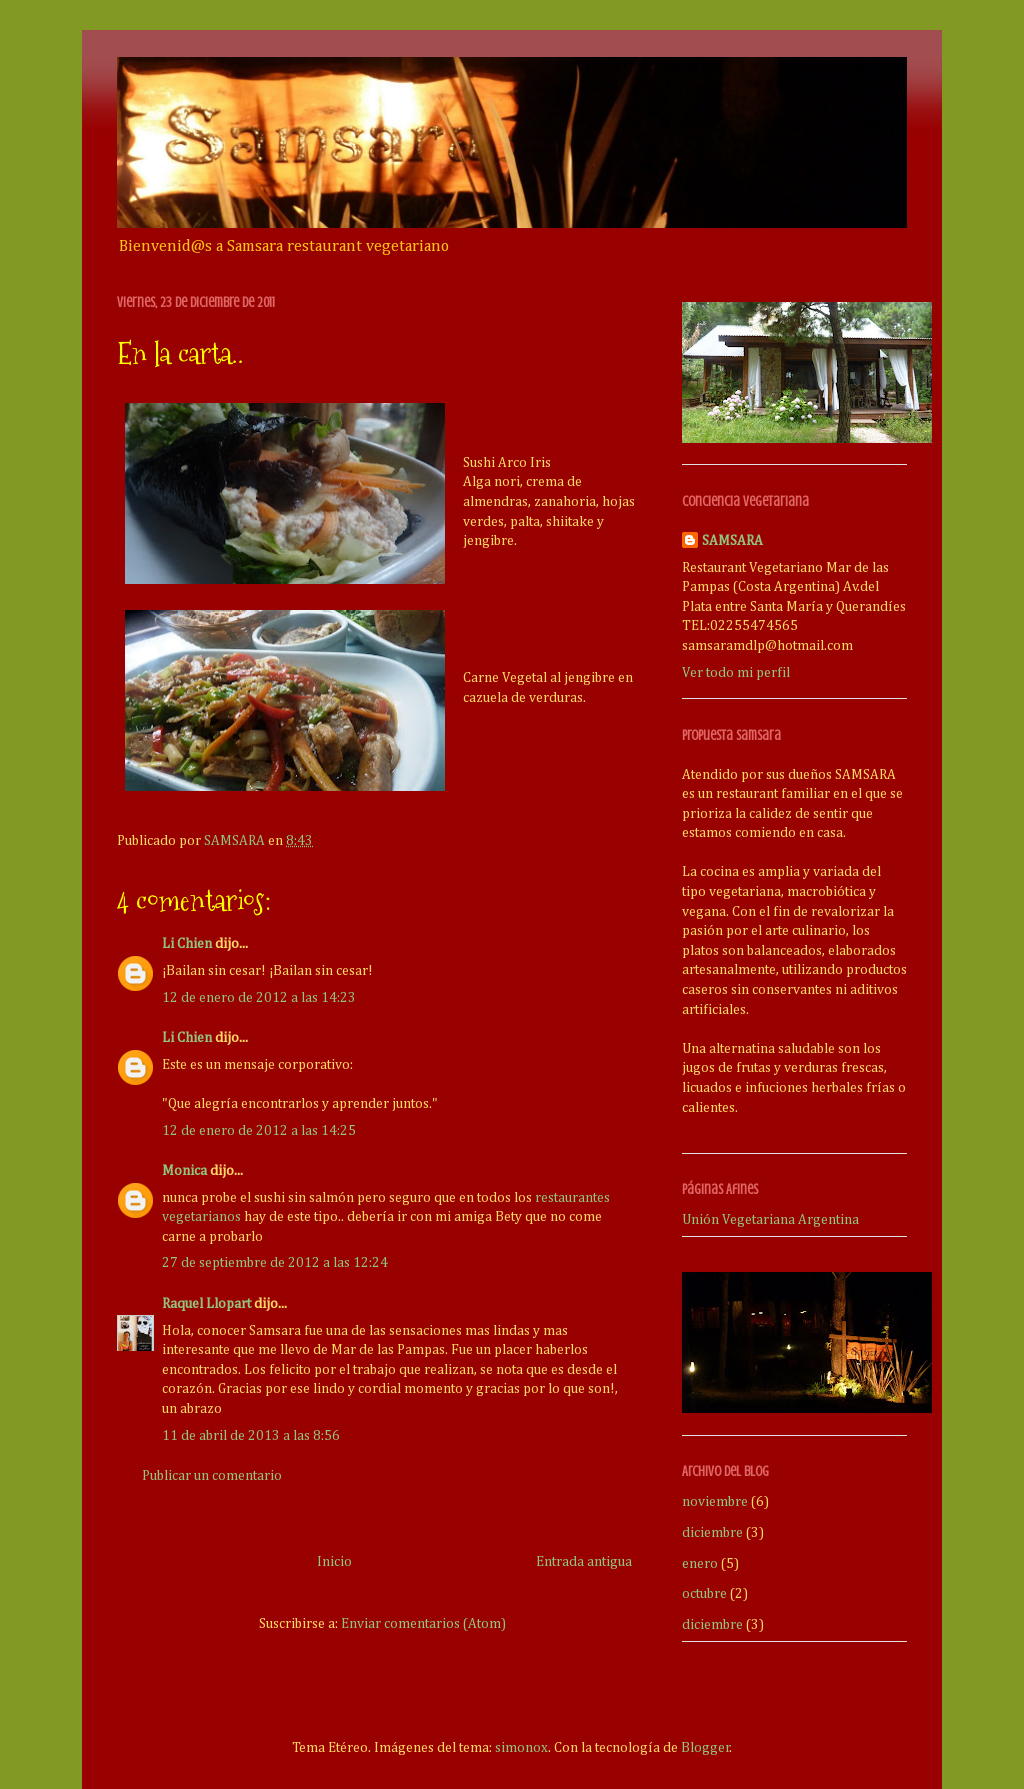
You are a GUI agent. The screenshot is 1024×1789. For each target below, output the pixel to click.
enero (700, 1564)
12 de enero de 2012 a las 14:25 (259, 1131)
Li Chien (187, 944)
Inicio (334, 1562)
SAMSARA (732, 541)
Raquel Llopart (206, 1304)
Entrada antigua (584, 1562)
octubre (704, 1594)
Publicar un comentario (212, 1476)
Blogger (705, 1748)
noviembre (715, 1502)
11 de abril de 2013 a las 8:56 (251, 1436)
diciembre (712, 1533)
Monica (184, 1171)
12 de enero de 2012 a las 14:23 (259, 998)
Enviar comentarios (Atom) (423, 1624)
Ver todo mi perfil (736, 673)
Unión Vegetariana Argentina (770, 1220)
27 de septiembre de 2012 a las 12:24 (275, 1263)
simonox (521, 1748)
